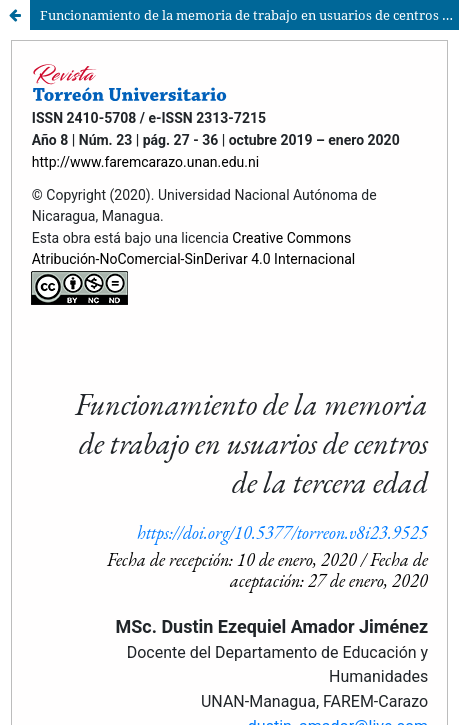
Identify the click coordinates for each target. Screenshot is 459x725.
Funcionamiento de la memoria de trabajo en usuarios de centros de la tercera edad (249, 15)
